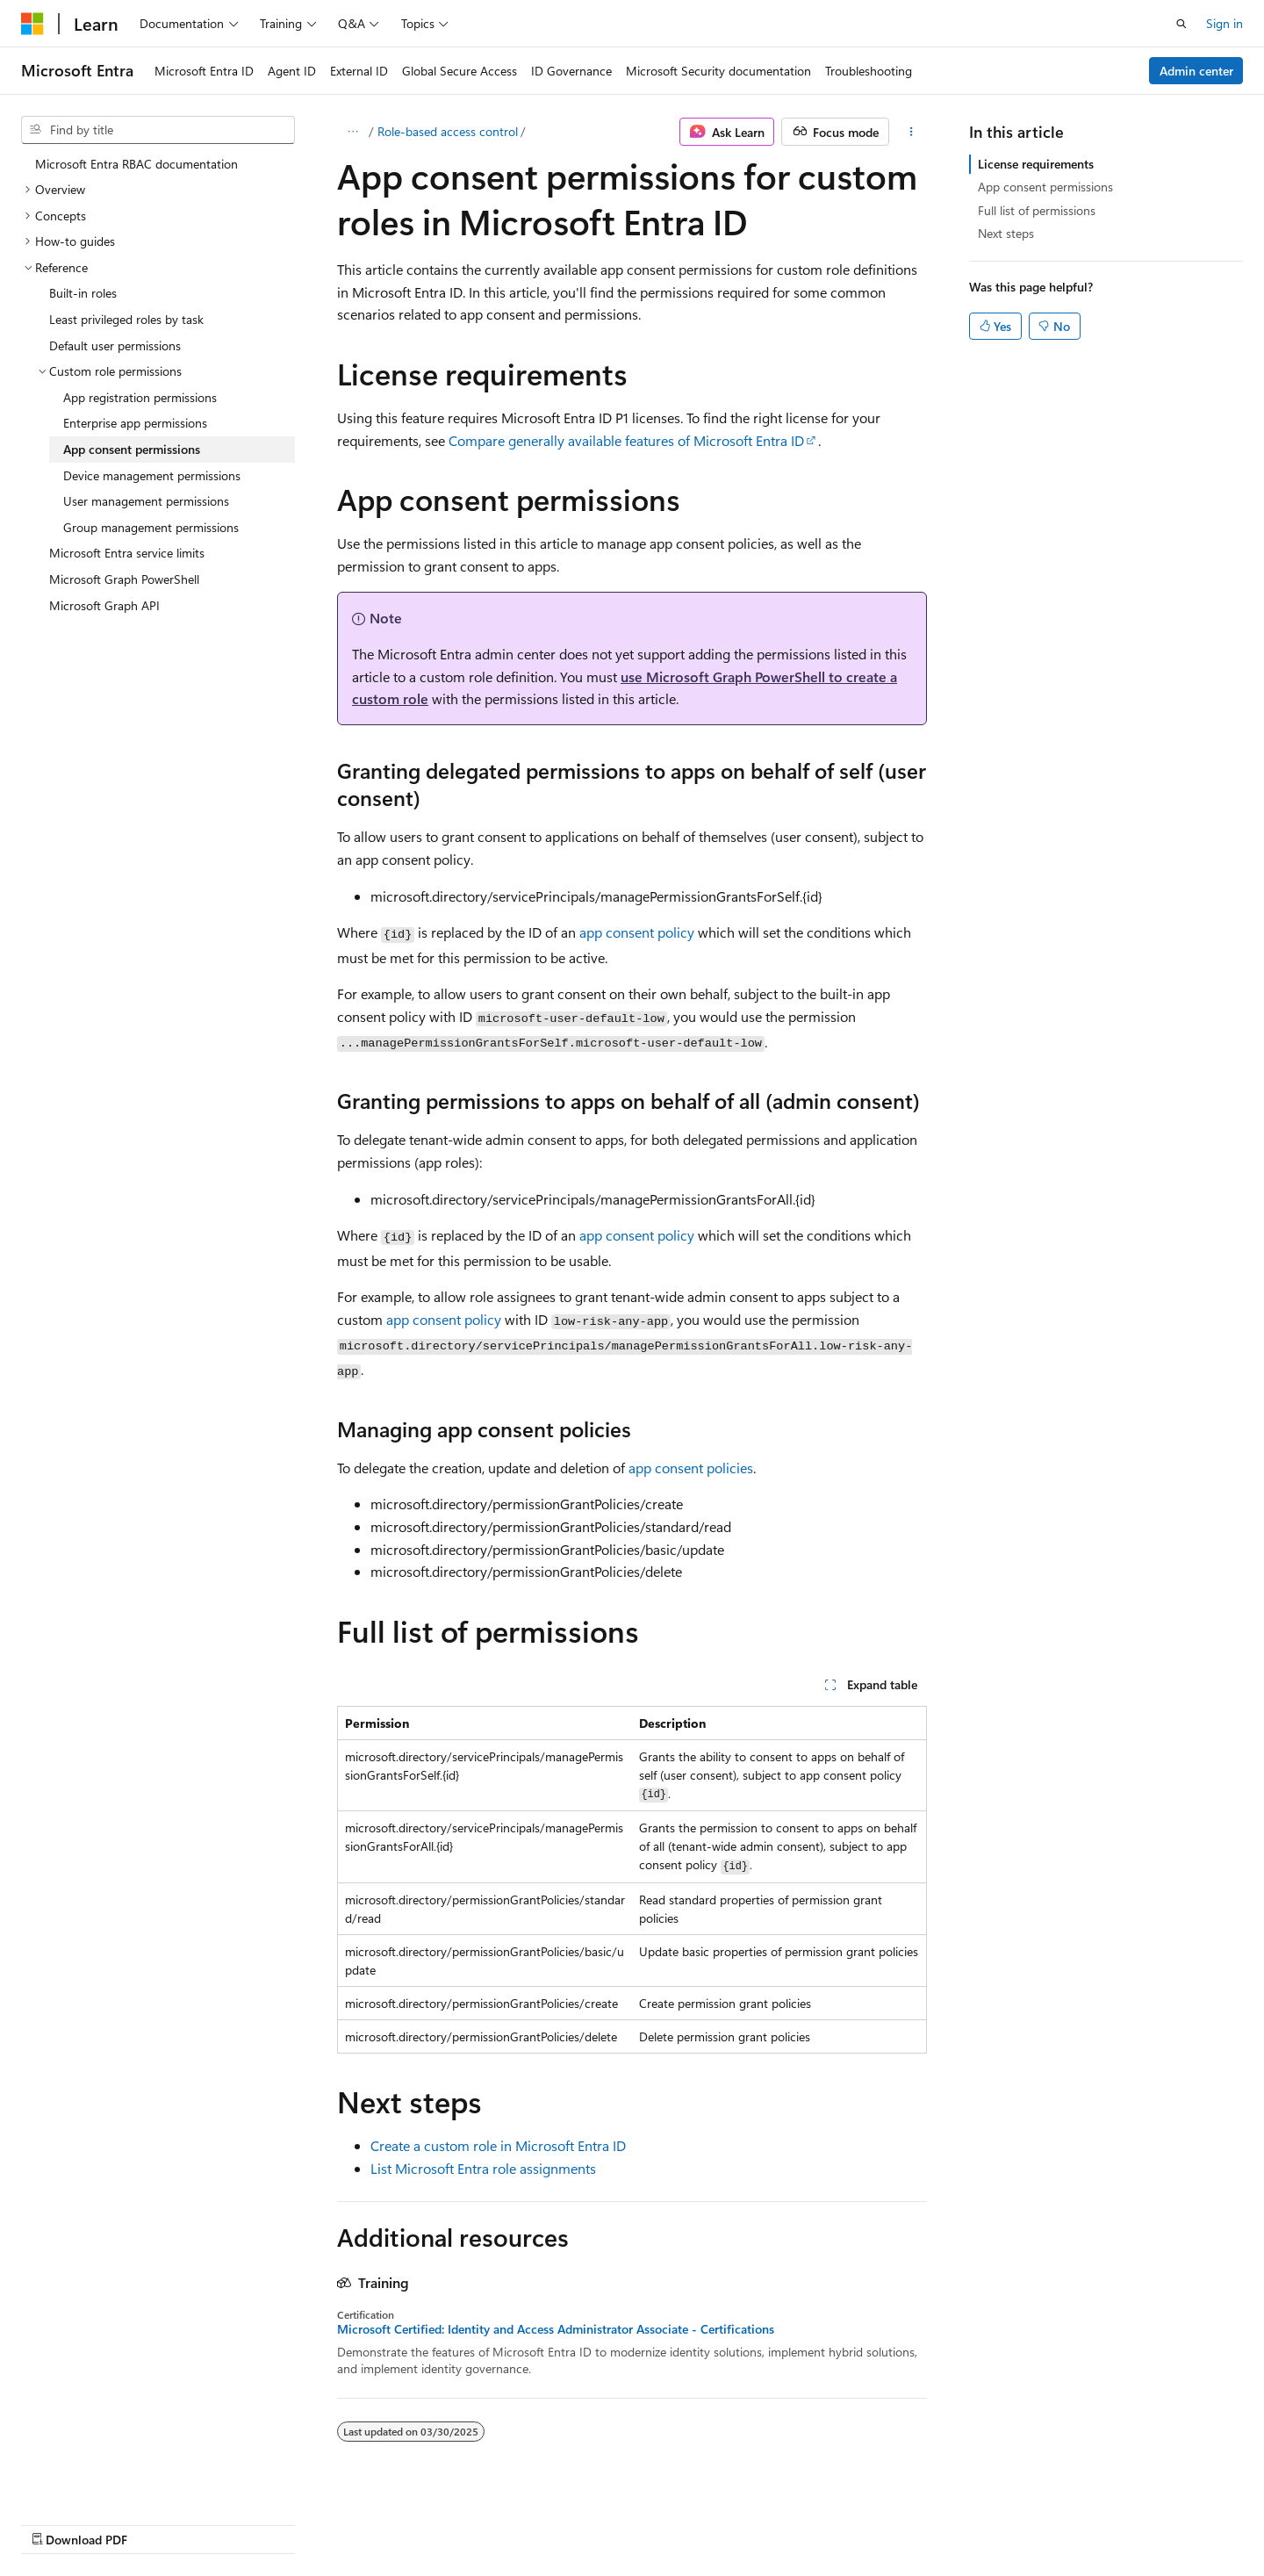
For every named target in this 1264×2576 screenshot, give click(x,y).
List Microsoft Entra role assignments (483, 2168)
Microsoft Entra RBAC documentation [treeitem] (136, 163)
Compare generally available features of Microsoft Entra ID (626, 440)
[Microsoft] (32, 23)
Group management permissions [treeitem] (151, 527)
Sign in (1224, 23)
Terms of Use (995, 2521)
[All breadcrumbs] (352, 132)
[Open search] (1181, 24)
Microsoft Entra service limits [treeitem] (127, 552)
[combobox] (158, 130)
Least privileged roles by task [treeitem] (126, 319)
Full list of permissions (1036, 210)
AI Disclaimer (580, 2521)
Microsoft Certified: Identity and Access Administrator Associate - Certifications (555, 2329)
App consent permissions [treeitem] (131, 449)
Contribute (837, 2521)
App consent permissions (1045, 186)
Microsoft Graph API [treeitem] (104, 605)
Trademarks (1081, 2521)
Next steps (1006, 233)
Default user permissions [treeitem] (115, 345)
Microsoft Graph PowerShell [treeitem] (124, 579)
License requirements (1036, 163)
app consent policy (636, 932)
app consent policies (690, 1467)
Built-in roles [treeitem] (83, 292)
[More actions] (911, 132)
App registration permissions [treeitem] (140, 397)
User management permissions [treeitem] (146, 501)
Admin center (1196, 70)
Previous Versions (683, 2521)
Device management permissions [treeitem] (152, 475)
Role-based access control (447, 131)
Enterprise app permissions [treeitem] (135, 422)
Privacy (906, 2521)
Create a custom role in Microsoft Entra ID (498, 2145)
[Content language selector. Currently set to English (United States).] (101, 2521)
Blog (763, 2521)
